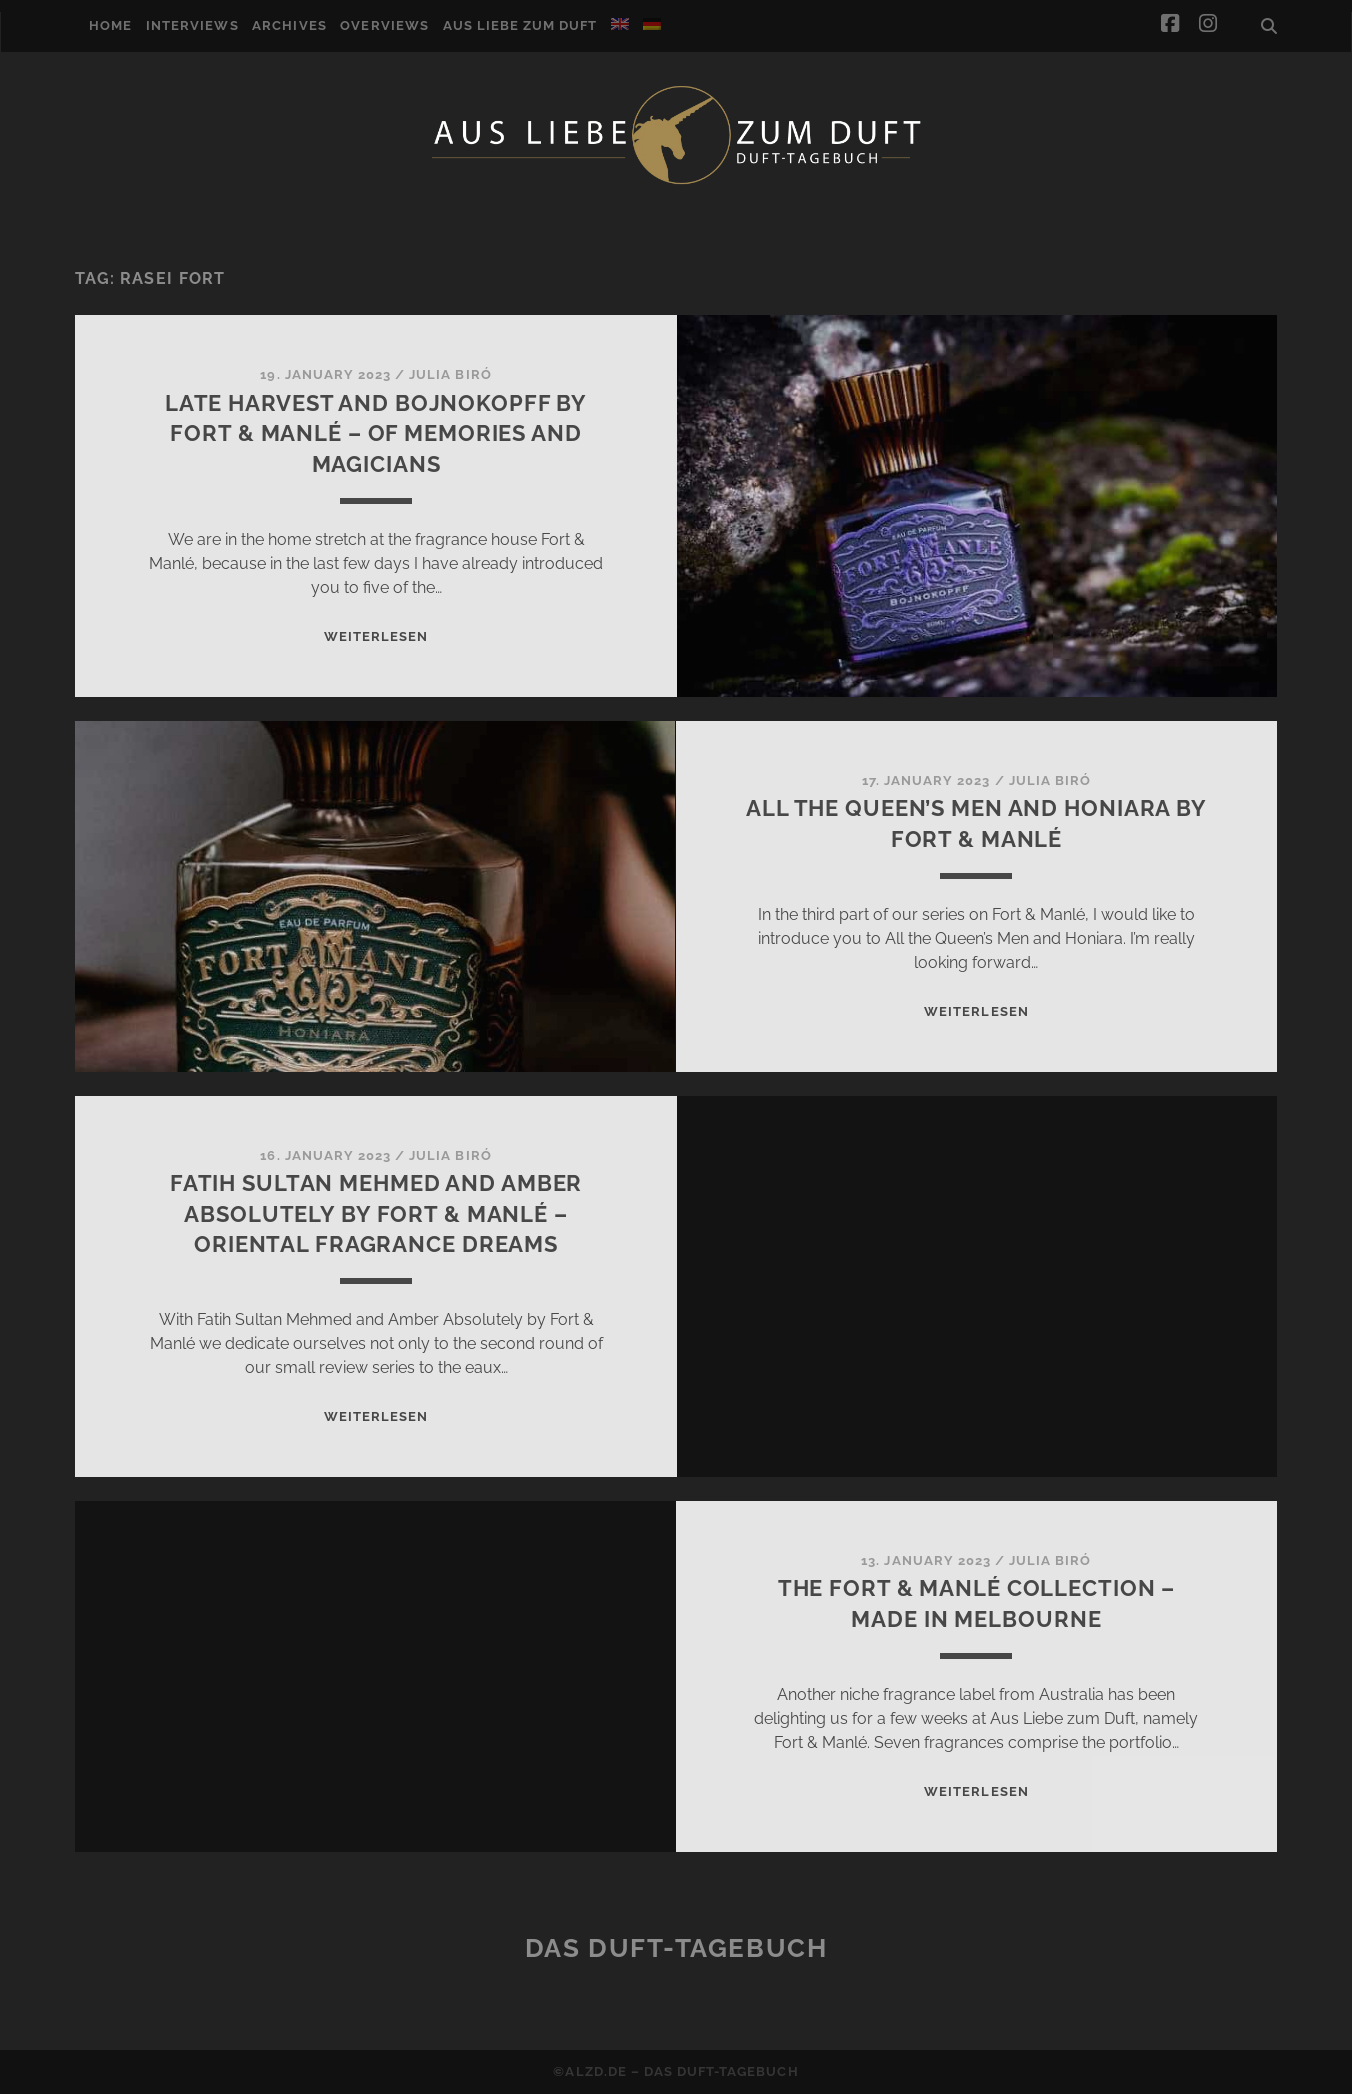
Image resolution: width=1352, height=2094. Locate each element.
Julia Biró (450, 374)
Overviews (384, 25)
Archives (289, 25)
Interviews (192, 25)
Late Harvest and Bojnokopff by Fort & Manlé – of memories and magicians (376, 434)
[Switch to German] (652, 24)
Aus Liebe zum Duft (520, 25)
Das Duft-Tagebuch (676, 1948)
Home (110, 25)
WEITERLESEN (376, 636)
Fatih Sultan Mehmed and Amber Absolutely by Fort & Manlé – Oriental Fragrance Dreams (376, 1214)
